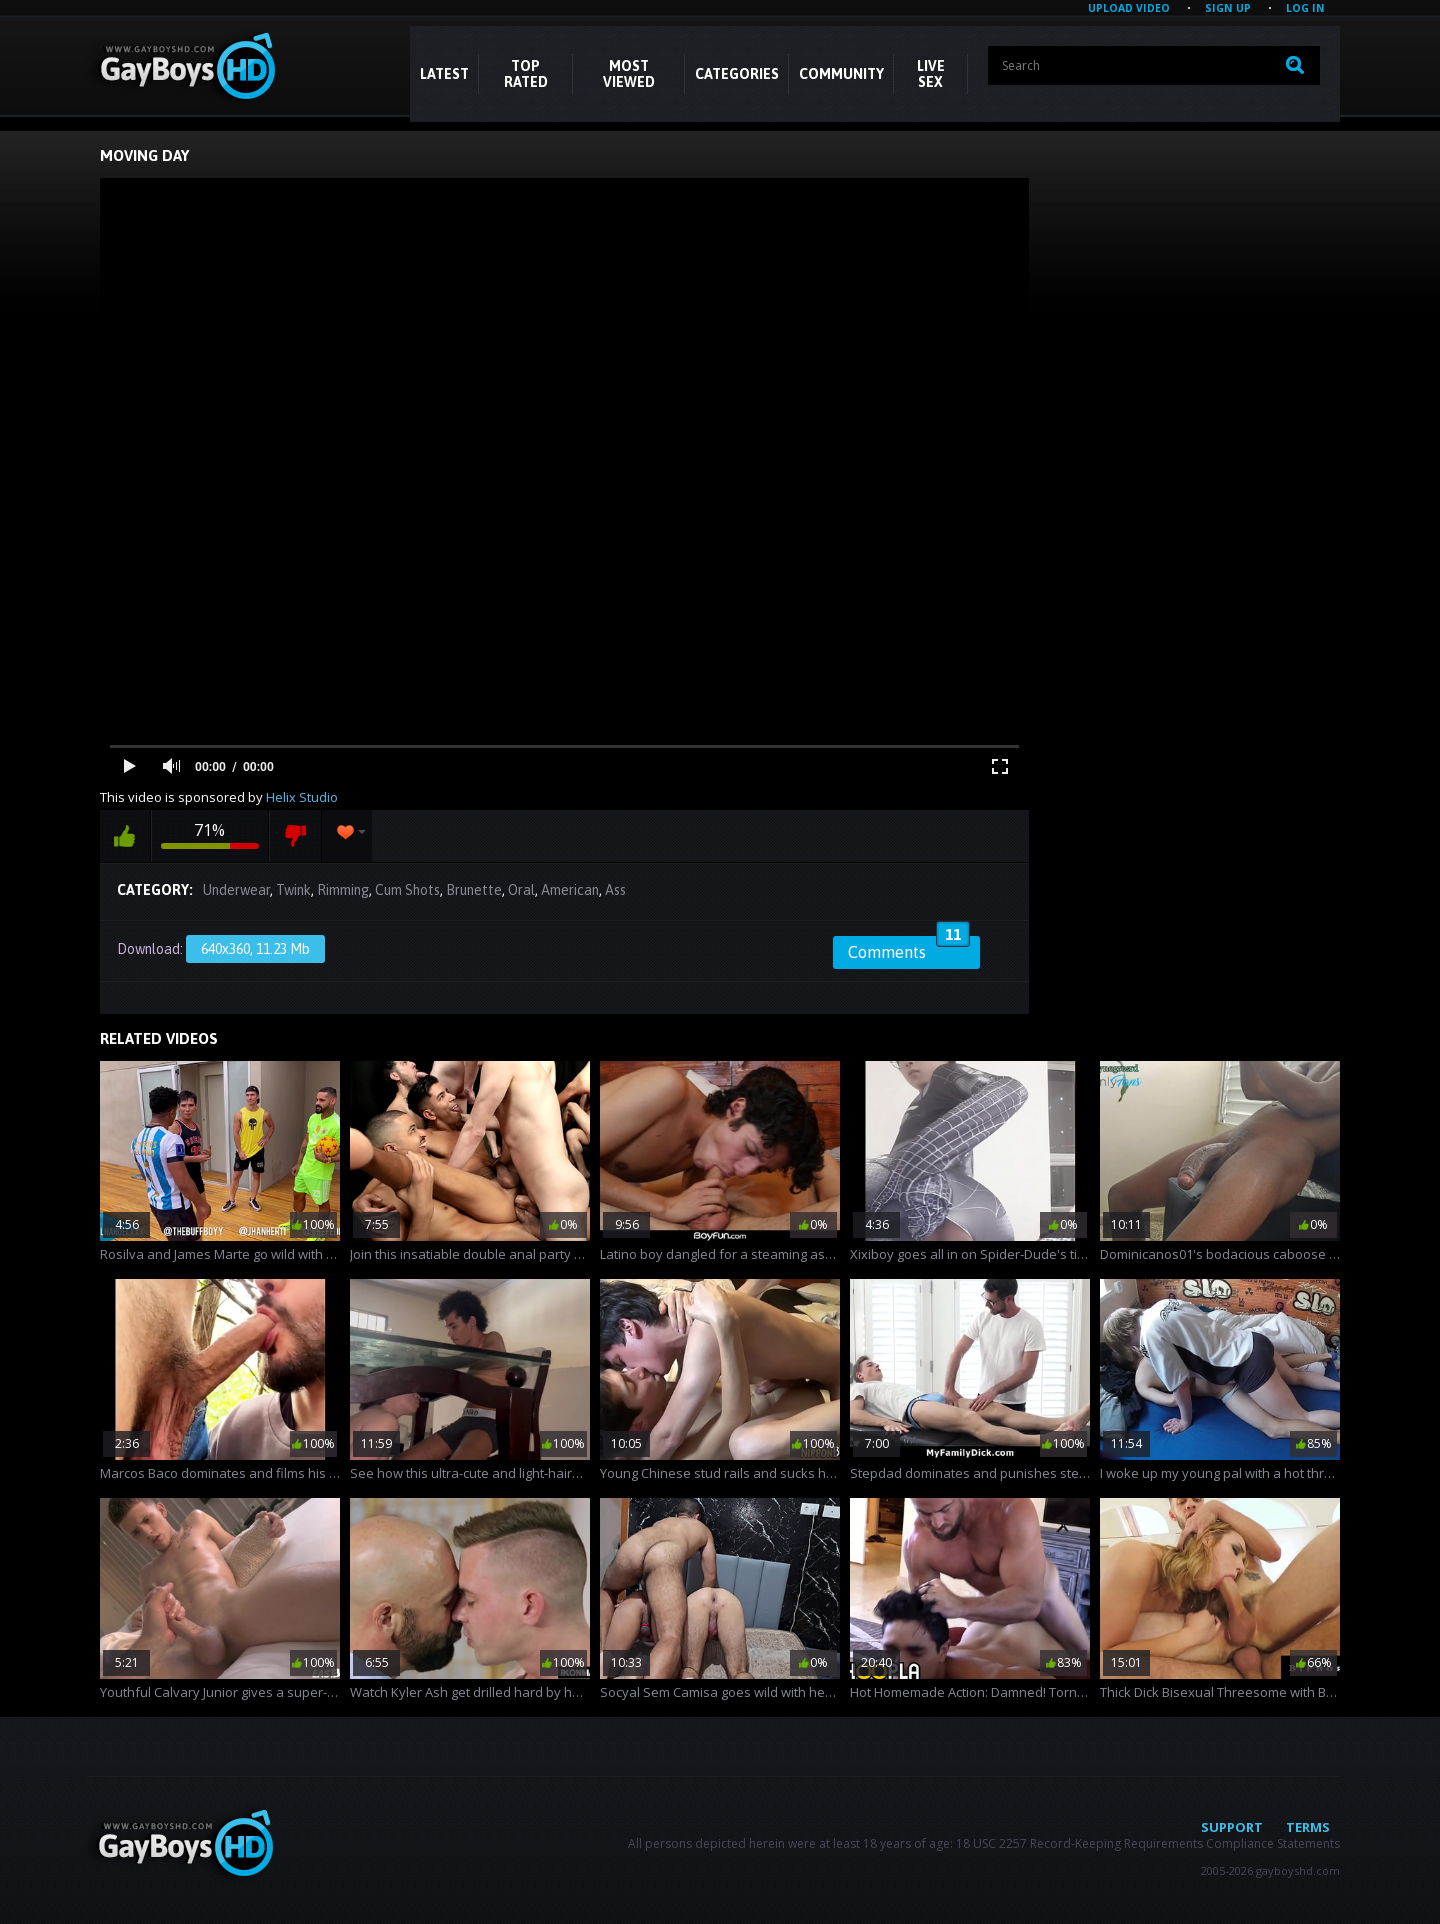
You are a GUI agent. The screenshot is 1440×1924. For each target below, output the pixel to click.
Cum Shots (407, 890)
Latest (444, 74)
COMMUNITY (841, 74)
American (570, 890)
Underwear (236, 890)
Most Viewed (629, 74)
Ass (615, 890)
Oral (521, 890)
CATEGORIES (737, 74)
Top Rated (526, 74)
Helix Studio (302, 797)
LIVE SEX (931, 74)
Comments (909, 949)
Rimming (343, 890)
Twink (293, 890)
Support (1232, 1827)
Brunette (474, 890)
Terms (1308, 1827)
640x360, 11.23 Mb (255, 949)
